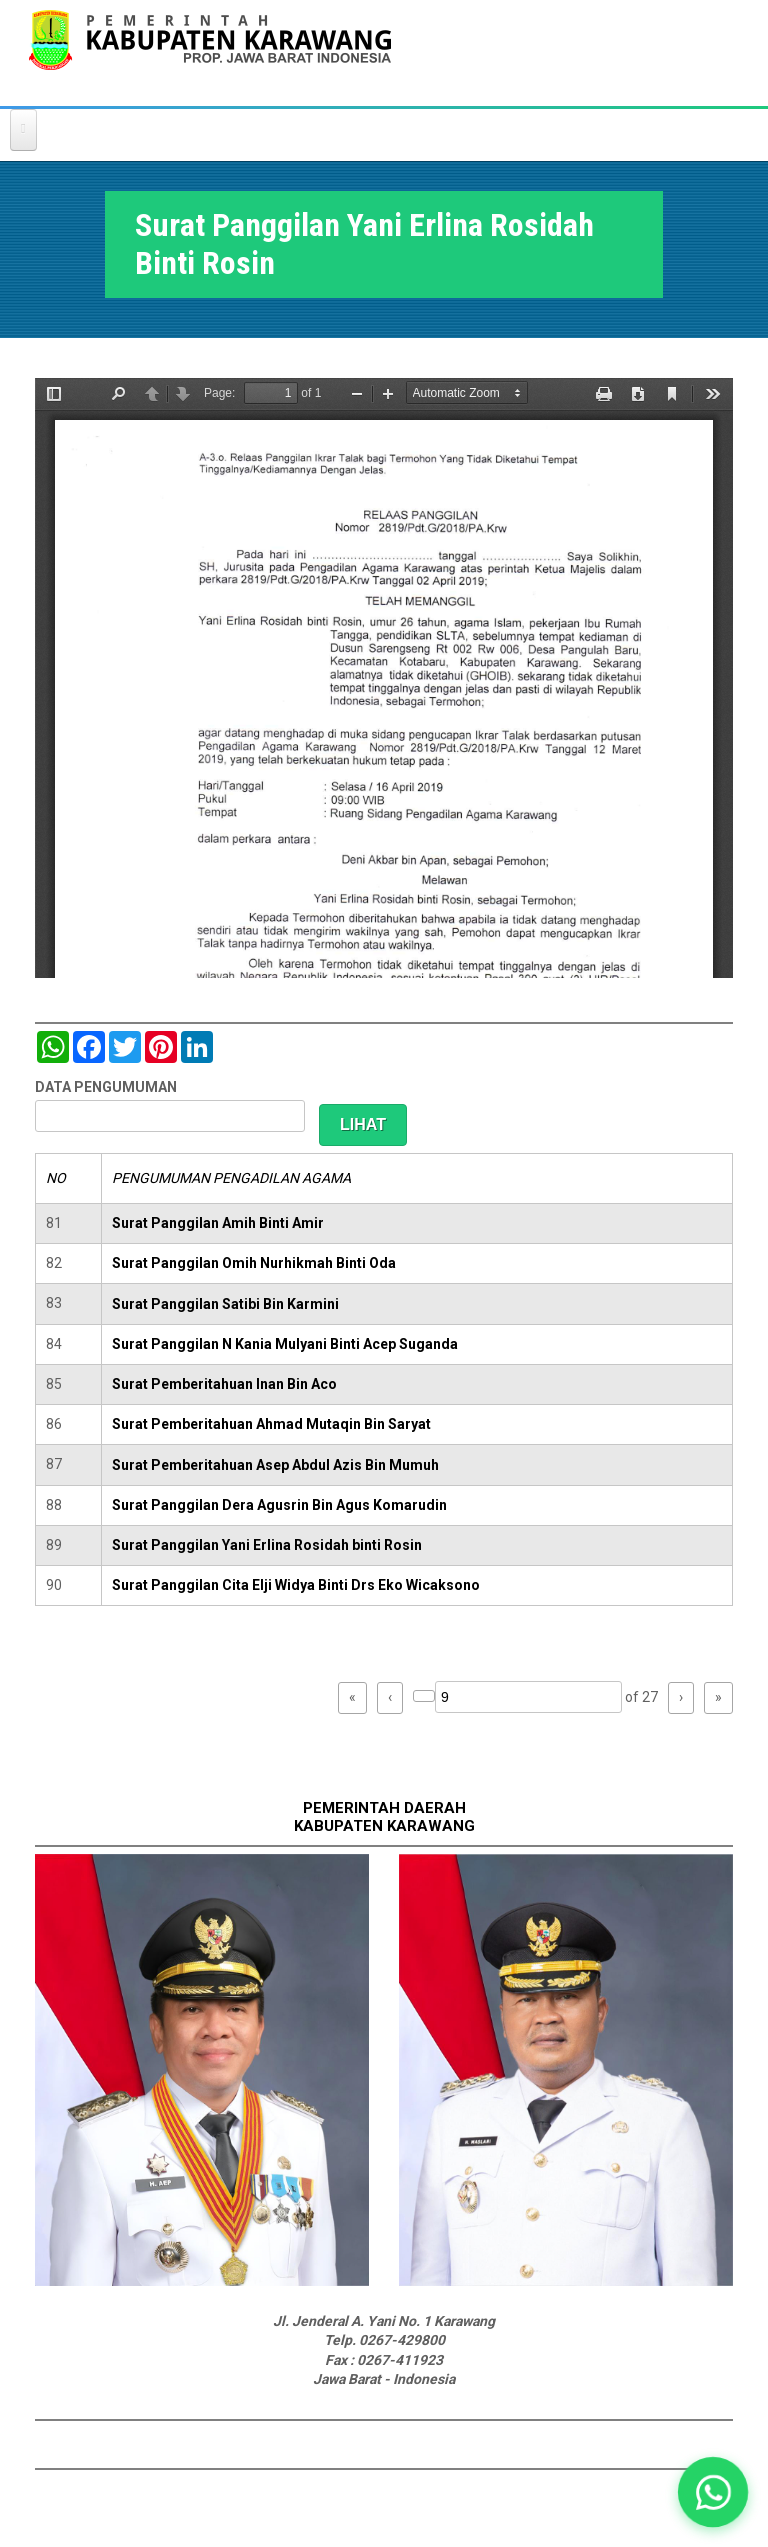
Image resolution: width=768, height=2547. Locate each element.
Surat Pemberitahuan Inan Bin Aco (224, 1384)
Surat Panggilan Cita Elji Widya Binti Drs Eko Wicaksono (296, 1585)
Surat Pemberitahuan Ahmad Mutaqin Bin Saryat (271, 1424)
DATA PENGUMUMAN (106, 1087)
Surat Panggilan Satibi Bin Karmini (225, 1304)
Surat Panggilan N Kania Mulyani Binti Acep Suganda (285, 1344)
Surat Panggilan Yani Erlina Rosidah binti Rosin (267, 1545)
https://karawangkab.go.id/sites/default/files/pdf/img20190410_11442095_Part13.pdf (384, 678)
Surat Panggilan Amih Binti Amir (218, 1223)
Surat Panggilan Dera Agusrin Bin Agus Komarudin (279, 1505)
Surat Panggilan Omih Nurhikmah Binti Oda (254, 1263)
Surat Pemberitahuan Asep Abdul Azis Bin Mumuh (275, 1465)
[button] (713, 2492)
